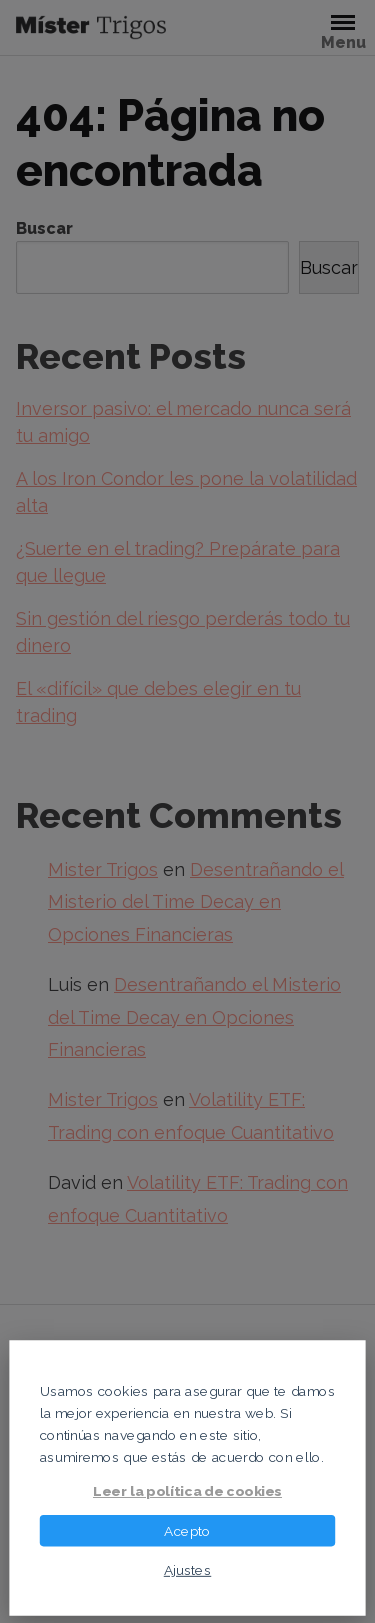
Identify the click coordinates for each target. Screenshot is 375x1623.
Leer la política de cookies (187, 1491)
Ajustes (188, 1569)
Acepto (187, 1530)
